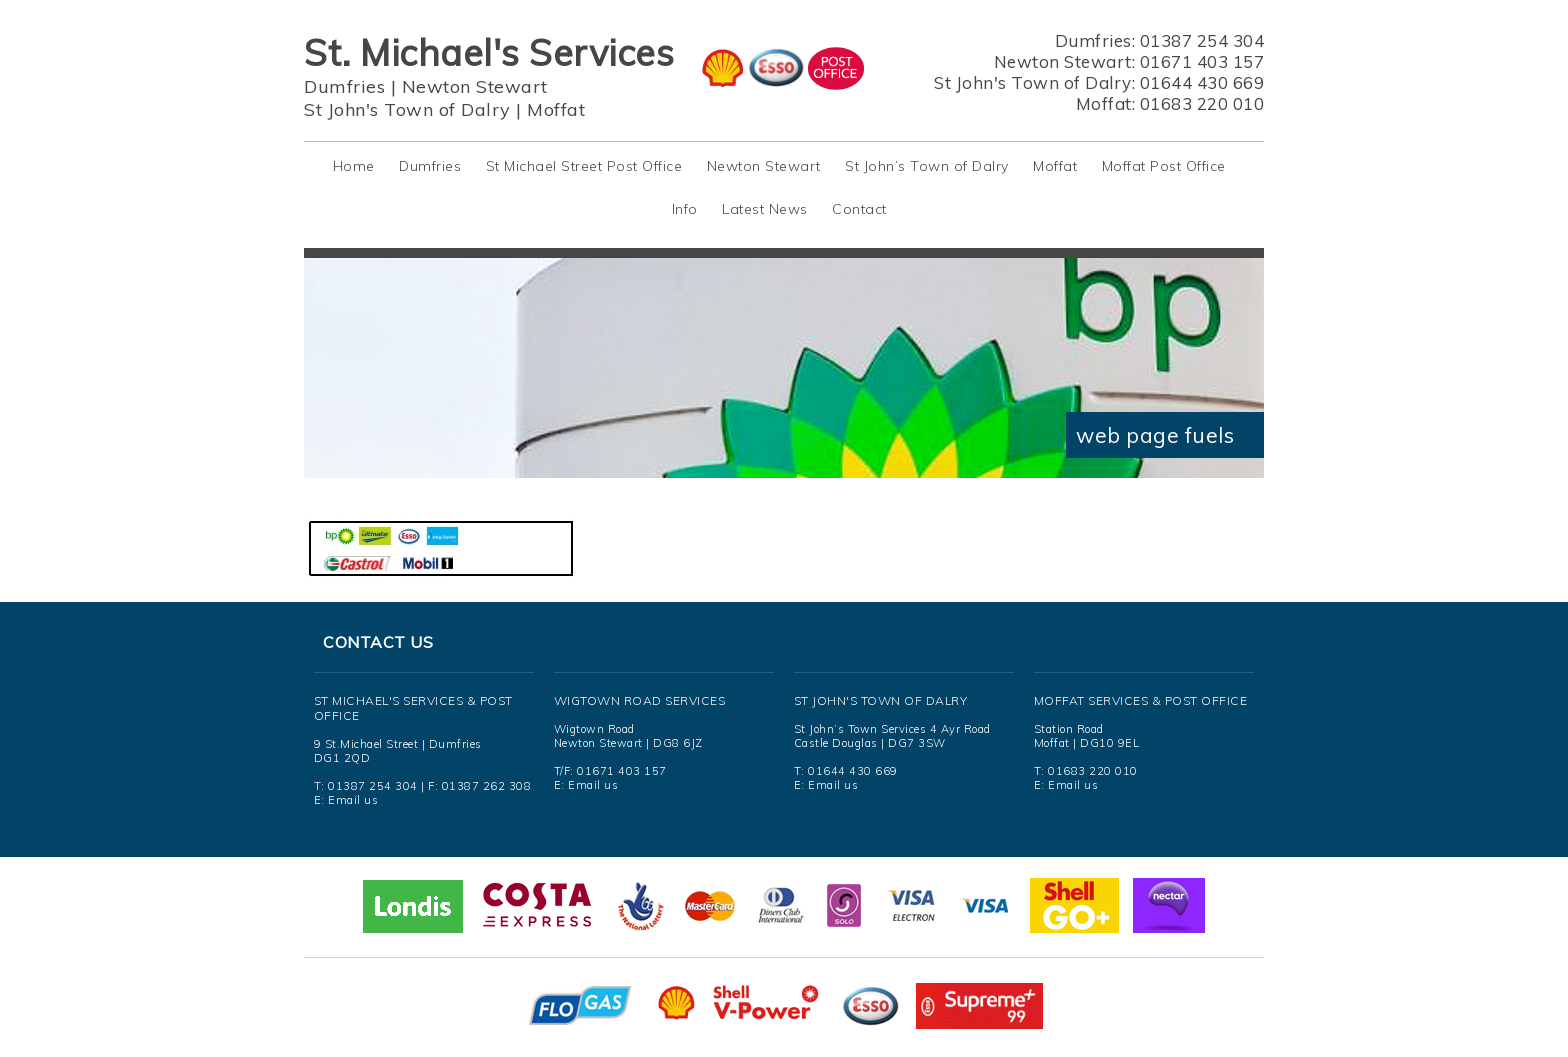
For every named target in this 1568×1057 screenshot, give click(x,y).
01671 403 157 (1202, 61)
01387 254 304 (1202, 40)
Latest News (765, 209)
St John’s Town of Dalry (927, 166)
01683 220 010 (1202, 103)
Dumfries (344, 86)
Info (685, 209)
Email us (353, 800)
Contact (859, 209)
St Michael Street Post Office (584, 166)
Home (354, 166)
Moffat (556, 109)
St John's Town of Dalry (407, 109)
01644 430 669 (1202, 82)
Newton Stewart (475, 86)
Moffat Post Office (1164, 166)
